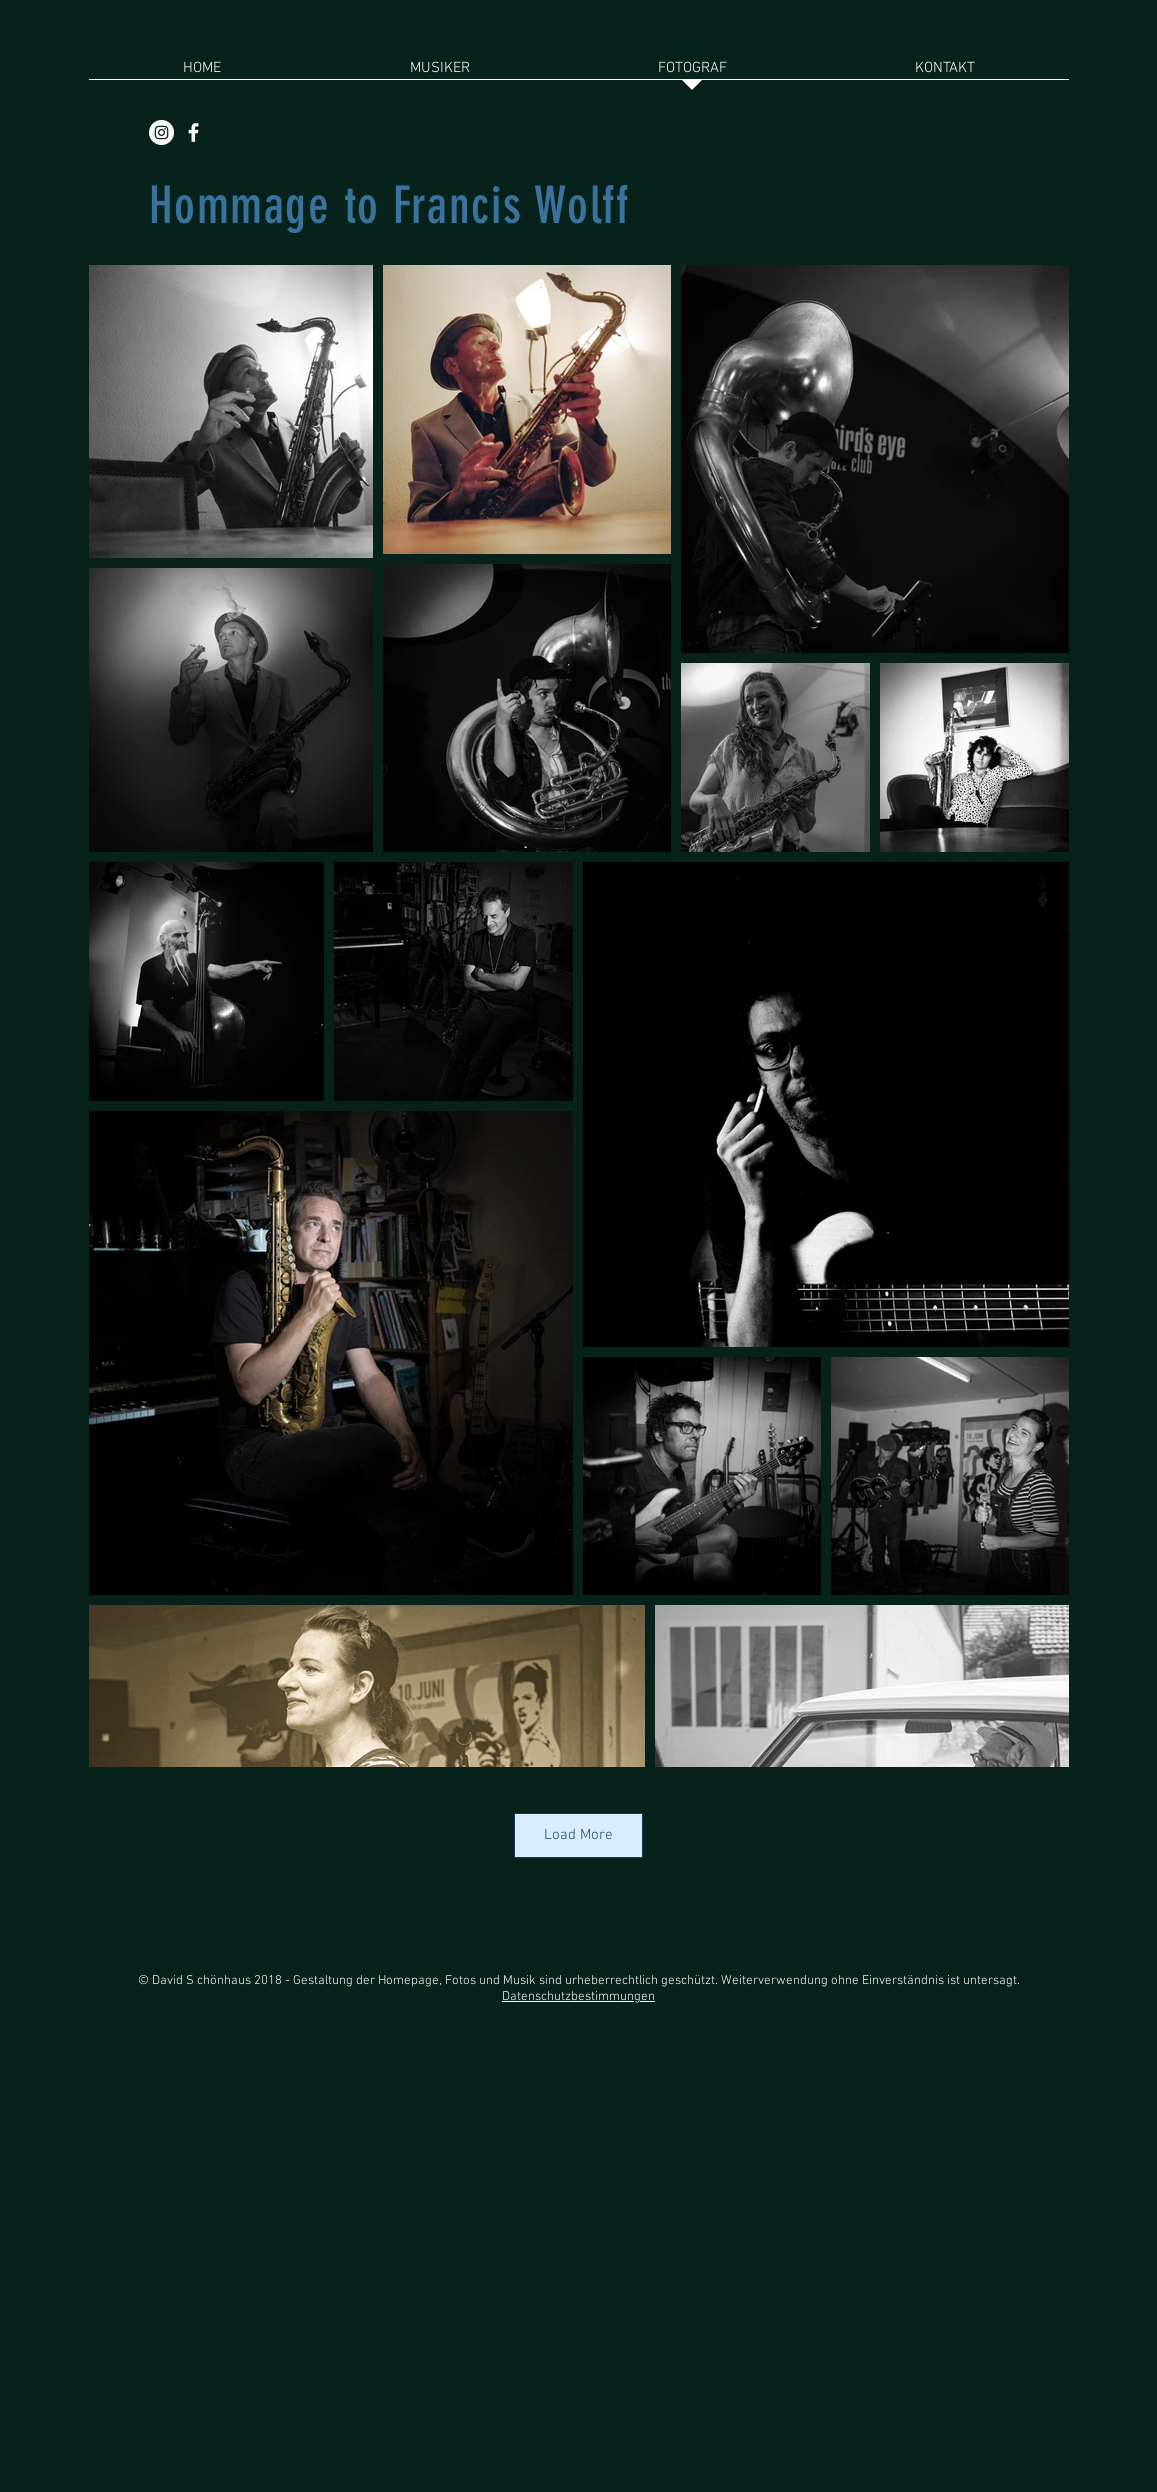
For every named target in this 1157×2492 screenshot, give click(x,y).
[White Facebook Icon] (193, 132)
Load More (578, 1835)
